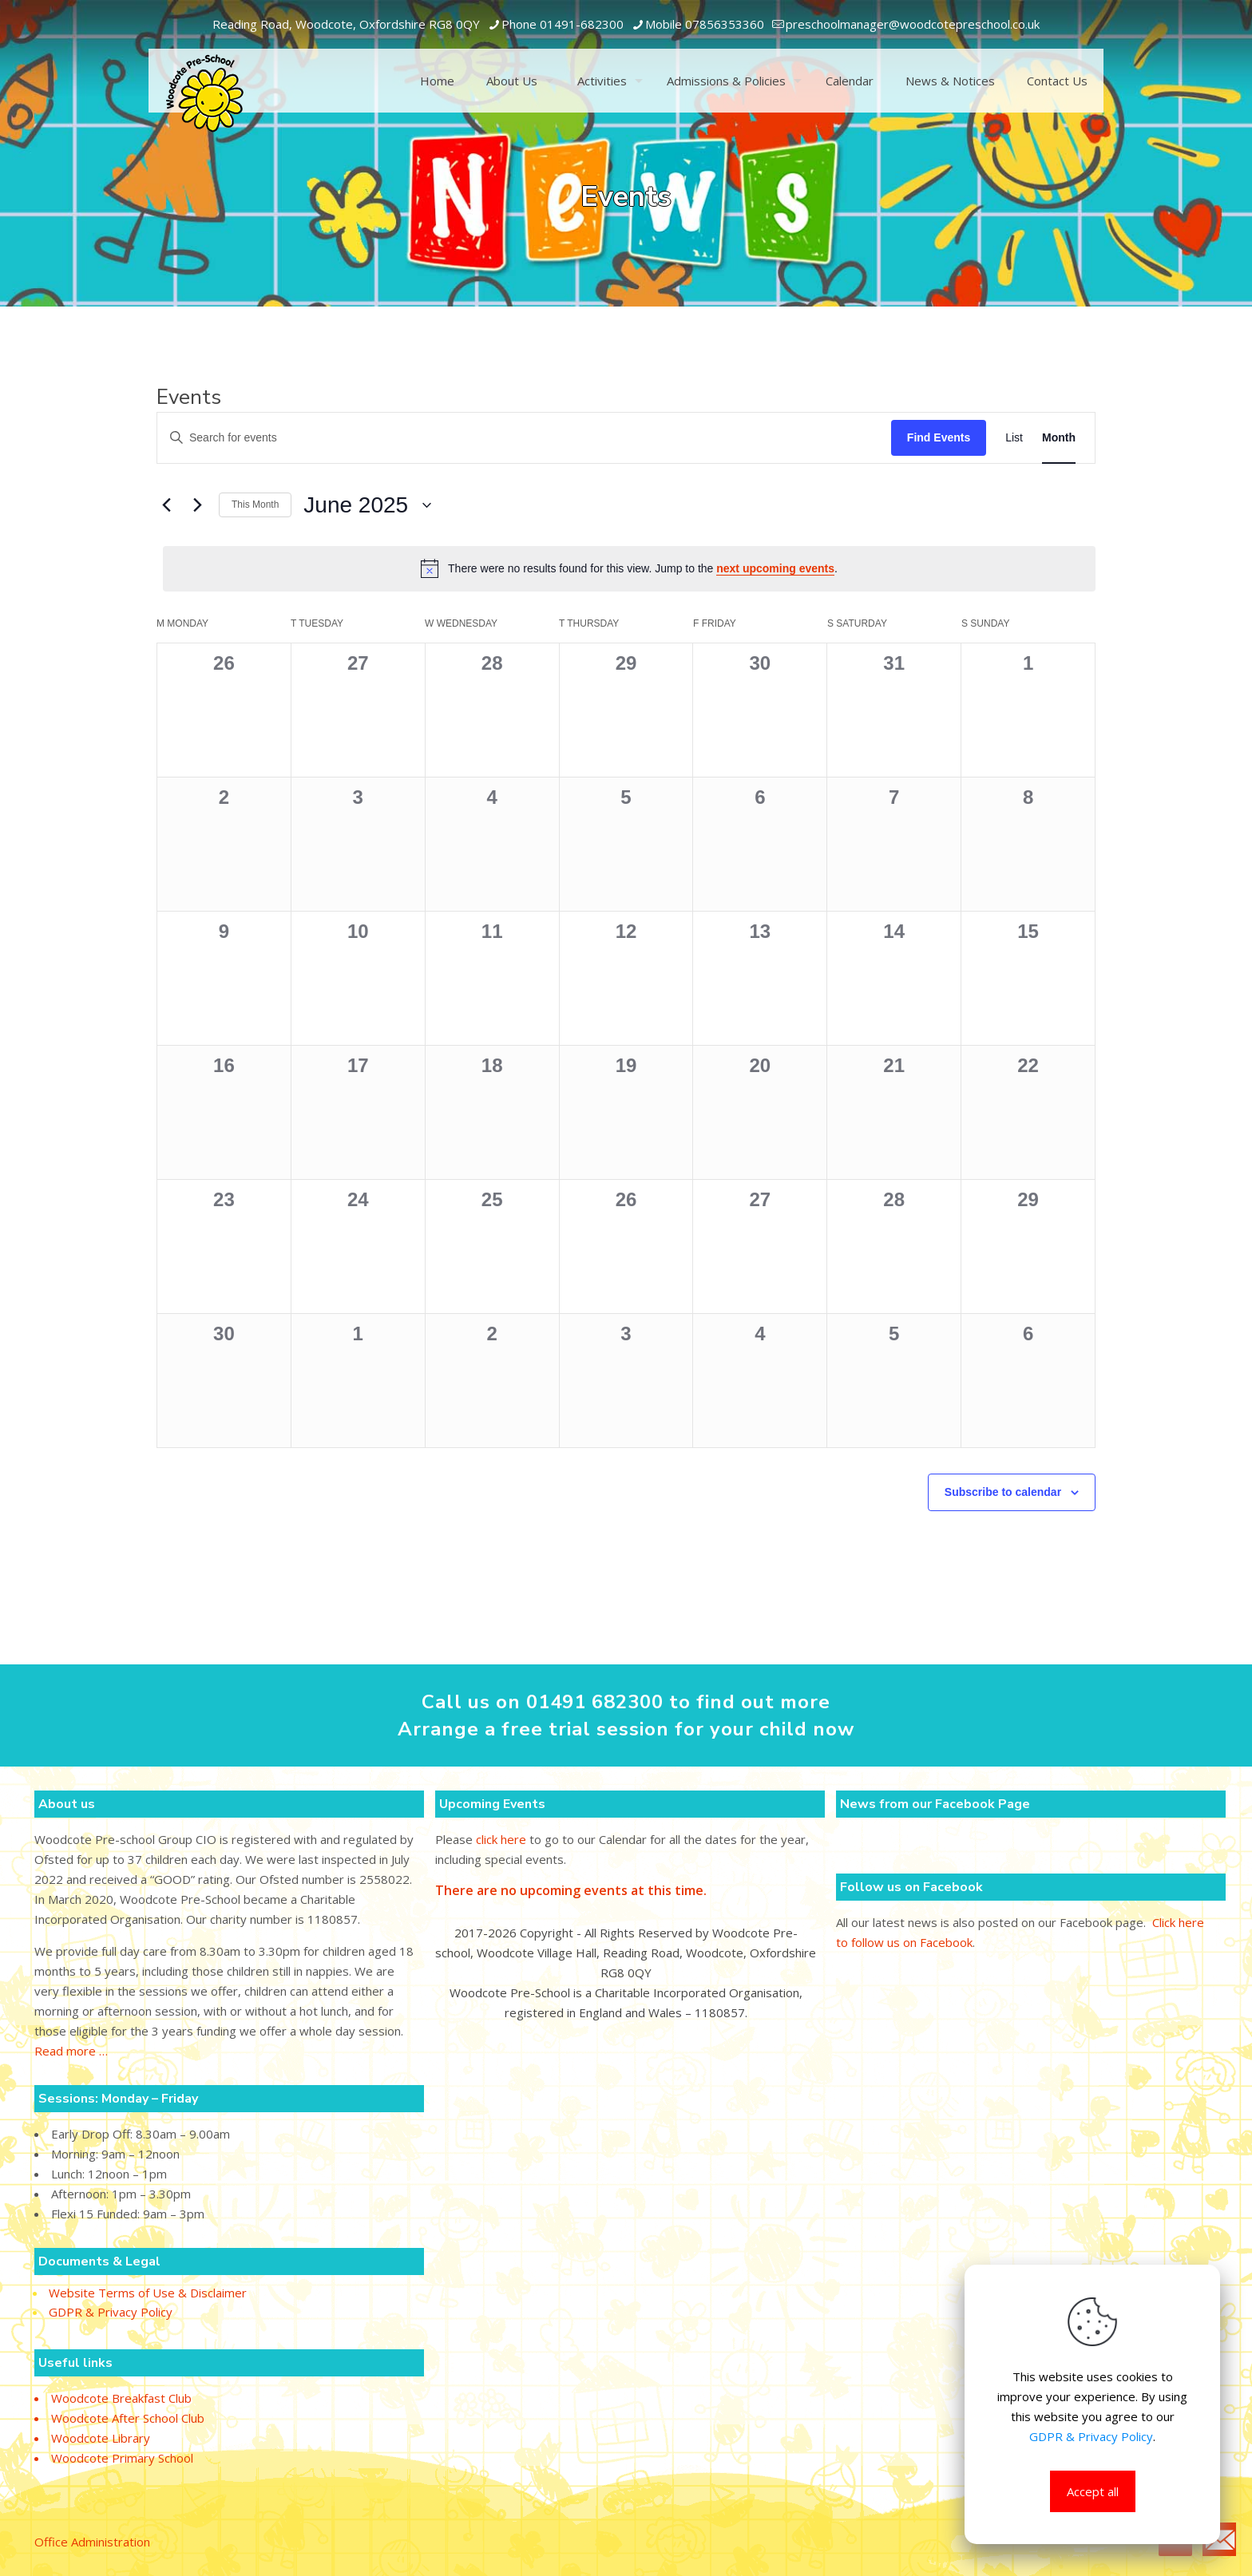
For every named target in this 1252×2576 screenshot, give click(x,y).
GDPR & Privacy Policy (110, 2313)
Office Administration (92, 2542)
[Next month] (197, 505)
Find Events (938, 437)
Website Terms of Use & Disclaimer (148, 2294)
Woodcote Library (100, 2438)
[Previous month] (166, 505)
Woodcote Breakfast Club (121, 2398)
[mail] (913, 24)
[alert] (629, 568)
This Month (255, 504)
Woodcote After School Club (127, 2418)
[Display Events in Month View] (1059, 438)
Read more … (71, 2051)
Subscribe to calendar (1003, 1492)
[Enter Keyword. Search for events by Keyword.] (524, 438)
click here (501, 1839)
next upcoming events (775, 568)
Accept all (1093, 2491)
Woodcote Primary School (122, 2458)
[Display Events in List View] (1014, 438)
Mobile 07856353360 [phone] (704, 24)
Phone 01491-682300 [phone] (562, 24)
